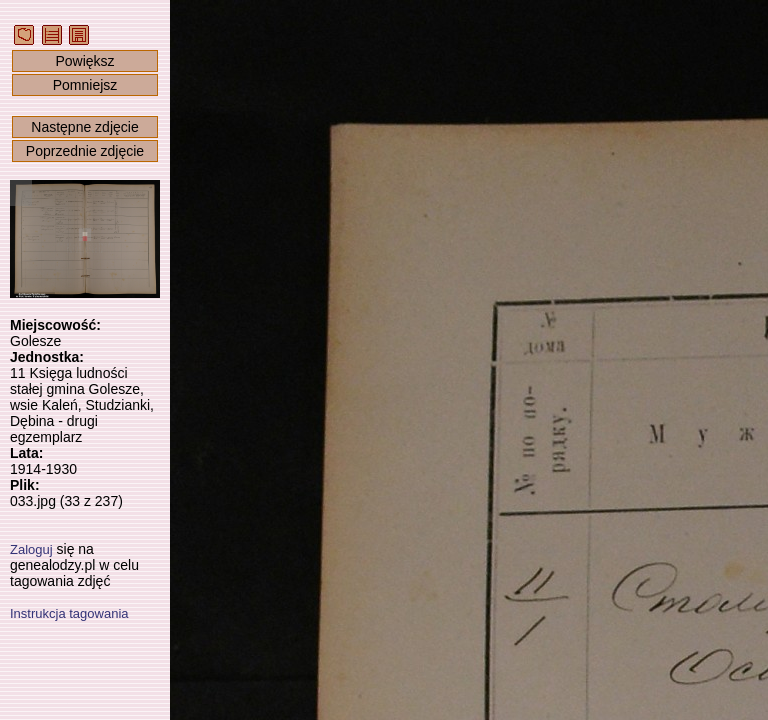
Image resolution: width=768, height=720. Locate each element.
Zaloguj (31, 549)
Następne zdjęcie (84, 127)
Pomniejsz (85, 85)
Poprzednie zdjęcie (85, 151)
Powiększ (84, 61)
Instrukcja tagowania (69, 613)
